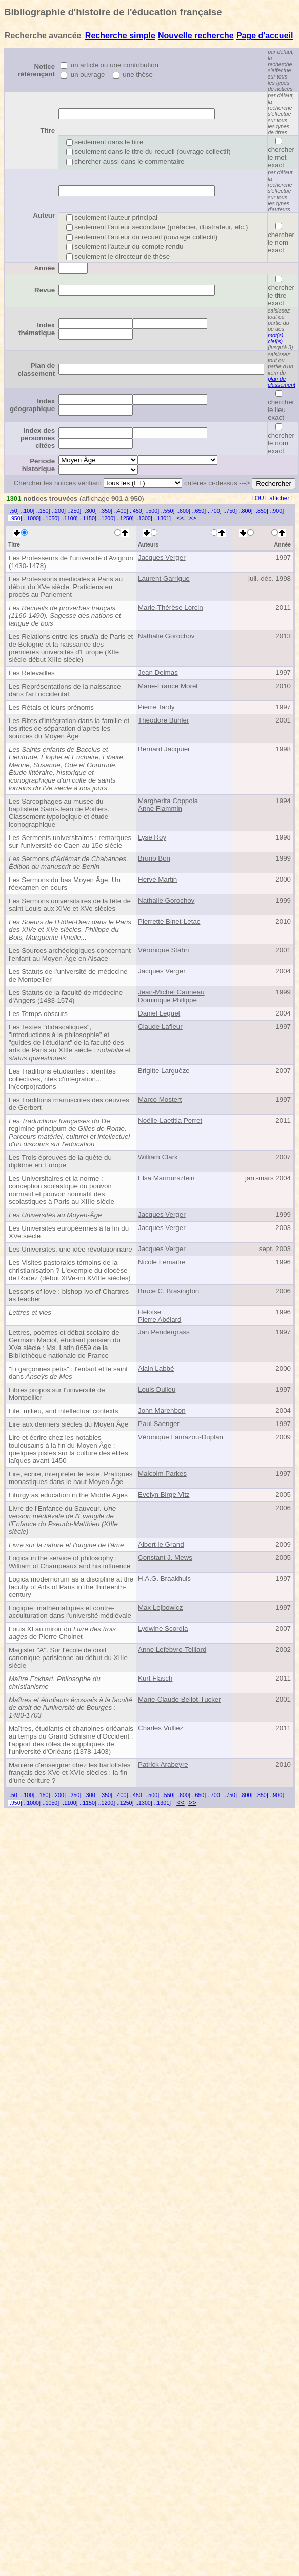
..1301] (162, 518)
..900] (277, 511)
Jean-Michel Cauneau (171, 992)
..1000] (32, 518)
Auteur (44, 215)
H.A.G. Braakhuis (164, 1579)
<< (180, 518)
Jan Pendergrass (164, 1332)
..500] (152, 511)
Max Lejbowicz (160, 1607)
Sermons (68, 862)
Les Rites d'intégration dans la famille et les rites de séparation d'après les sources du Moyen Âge (69, 728)
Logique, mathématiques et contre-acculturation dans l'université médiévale (70, 1611)
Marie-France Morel (167, 686)
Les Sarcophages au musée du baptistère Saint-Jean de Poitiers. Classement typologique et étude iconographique (59, 812)
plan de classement (281, 382)
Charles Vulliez (160, 1728)
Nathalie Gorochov (166, 636)
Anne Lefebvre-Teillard (172, 1649)
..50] (13, 511)
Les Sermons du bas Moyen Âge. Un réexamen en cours (65, 883)
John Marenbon (162, 1410)
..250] (75, 511)
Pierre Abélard (159, 1319)
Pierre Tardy (156, 707)
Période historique (38, 465)
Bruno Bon (154, 858)
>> (192, 518)
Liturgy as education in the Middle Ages (68, 1495)
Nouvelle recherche (196, 35)
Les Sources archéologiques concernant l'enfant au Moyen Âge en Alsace (70, 954)
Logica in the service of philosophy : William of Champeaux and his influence (69, 1562)
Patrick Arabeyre (163, 1764)
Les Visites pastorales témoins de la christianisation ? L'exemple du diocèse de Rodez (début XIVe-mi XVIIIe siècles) (70, 1270)
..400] (121, 511)
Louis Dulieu (156, 1389)
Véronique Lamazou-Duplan (180, 1437)
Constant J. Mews (165, 1558)
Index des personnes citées (38, 438)
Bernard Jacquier (164, 749)
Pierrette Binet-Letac (169, 921)
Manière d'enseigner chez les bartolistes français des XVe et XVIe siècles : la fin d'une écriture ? (69, 1772)
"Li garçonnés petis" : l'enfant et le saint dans (68, 1372)
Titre (47, 130)
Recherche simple (120, 35)
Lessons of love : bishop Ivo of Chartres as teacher (69, 1295)
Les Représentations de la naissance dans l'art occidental (65, 690)
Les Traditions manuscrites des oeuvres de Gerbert (69, 1103)
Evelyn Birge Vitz (164, 1494)
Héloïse (149, 1312)
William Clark (158, 1157)
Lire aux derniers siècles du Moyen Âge (68, 1424)
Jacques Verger (162, 557)
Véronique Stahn (163, 950)
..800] (246, 511)
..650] (199, 511)
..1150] (87, 518)
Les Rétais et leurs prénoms (51, 707)
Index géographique (32, 405)
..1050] (51, 518)
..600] (183, 511)
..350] (105, 511)
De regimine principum (69, 1132)
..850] (261, 511)
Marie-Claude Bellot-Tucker (179, 1699)
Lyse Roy (152, 837)
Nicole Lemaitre (162, 1262)
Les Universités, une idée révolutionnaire (70, 1249)
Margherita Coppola (168, 801)
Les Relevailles (32, 673)
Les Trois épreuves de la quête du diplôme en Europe (60, 1161)
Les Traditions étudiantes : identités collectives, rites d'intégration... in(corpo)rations (62, 1078)
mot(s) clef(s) (275, 338)
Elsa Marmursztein (166, 1178)
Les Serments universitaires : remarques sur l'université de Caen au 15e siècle (70, 841)
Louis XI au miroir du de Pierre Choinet (62, 1633)
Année (44, 268)
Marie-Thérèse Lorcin (170, 607)
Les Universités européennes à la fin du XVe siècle (69, 1232)
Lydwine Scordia (163, 1628)
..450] (137, 511)
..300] (90, 511)
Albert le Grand (161, 1544)
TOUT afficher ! (272, 498)
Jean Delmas (158, 672)
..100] (27, 511)
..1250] (125, 518)
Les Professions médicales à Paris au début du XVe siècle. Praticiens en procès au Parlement (66, 586)
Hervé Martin (157, 879)
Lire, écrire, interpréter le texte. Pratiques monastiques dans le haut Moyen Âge (71, 1478)
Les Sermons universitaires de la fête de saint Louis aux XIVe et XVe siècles (70, 904)
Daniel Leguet (159, 1013)
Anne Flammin (160, 808)
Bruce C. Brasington (168, 1291)
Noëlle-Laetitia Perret (170, 1120)
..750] (230, 511)
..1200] (106, 518)
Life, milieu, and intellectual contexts (63, 1411)
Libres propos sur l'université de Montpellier (57, 1393)
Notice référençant (36, 70)
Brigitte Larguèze (164, 1071)
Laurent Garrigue (164, 578)
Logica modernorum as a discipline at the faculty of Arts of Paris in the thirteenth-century (71, 1586)
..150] (43, 511)
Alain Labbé (156, 1368)
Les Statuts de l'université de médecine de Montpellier (68, 975)
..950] (15, 518)
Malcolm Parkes (162, 1473)
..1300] (143, 518)
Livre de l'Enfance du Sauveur (63, 1520)
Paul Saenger (159, 1424)
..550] (168, 511)
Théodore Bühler (163, 720)
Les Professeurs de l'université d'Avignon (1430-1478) (71, 562)
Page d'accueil (264, 35)
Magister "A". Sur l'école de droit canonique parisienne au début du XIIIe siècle (68, 1657)
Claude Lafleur (160, 1026)
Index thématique (36, 329)
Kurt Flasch (155, 1678)
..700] (215, 511)
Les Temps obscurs (38, 1014)
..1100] (69, 518)
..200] (59, 511)
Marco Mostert (160, 1099)
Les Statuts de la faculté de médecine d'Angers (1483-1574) (66, 996)
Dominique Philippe (167, 1000)
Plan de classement (36, 369)
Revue (44, 290)
